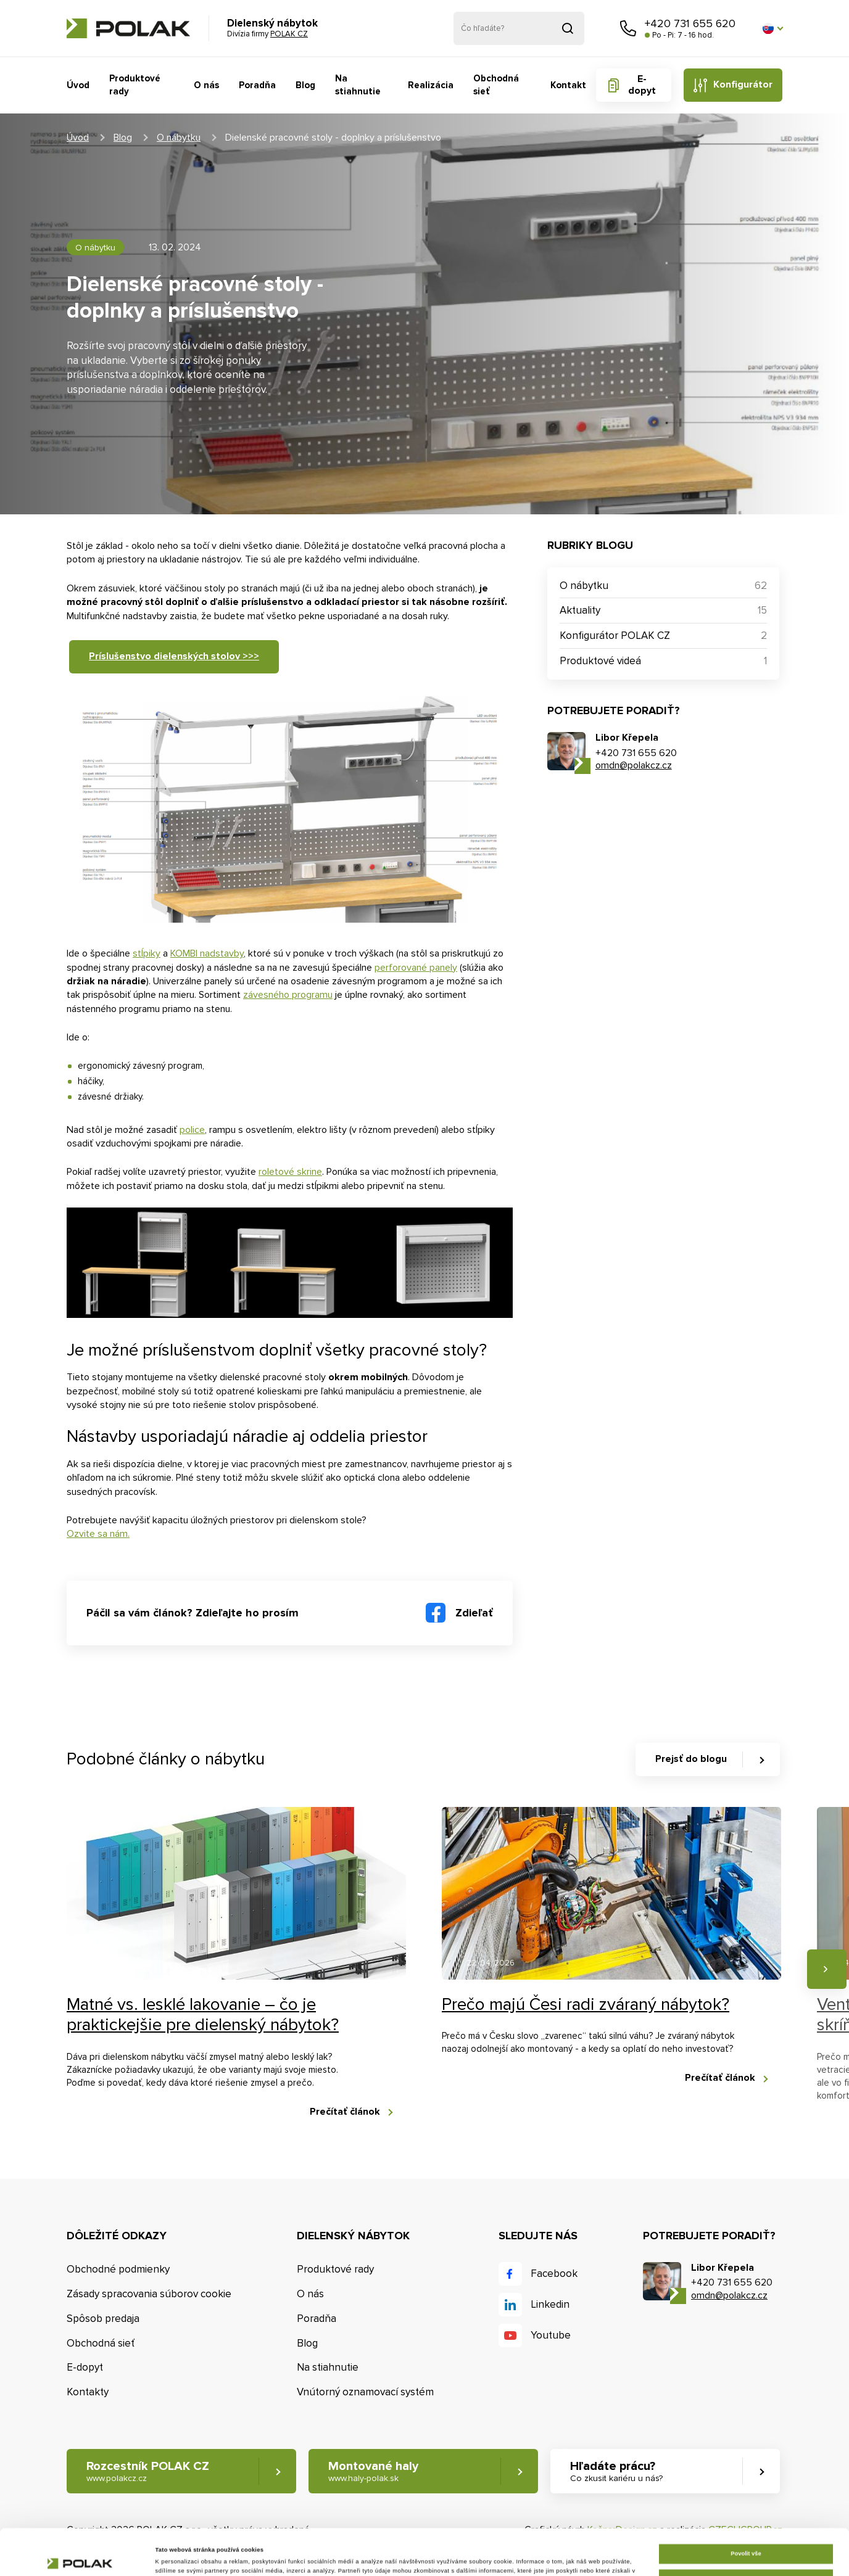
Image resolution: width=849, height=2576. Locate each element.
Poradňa (257, 85)
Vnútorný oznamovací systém (365, 2391)
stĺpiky (146, 953)
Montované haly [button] (373, 2471)
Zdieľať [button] (474, 1612)
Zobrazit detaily (177, 2556)
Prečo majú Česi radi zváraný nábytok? (585, 2004)
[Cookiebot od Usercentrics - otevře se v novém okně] (80, 2555)
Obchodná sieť (496, 85)
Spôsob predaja (103, 2318)
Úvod (78, 85)
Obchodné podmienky (118, 2269)
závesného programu (288, 995)
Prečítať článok (345, 2112)
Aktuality (580, 610)
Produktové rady (134, 85)
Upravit (746, 2532)
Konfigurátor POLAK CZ (615, 635)
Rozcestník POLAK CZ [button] (147, 2471)
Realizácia (430, 85)
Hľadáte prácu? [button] (616, 2471)
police (192, 1130)
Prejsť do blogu (691, 1759)
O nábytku (179, 137)
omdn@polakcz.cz (633, 765)
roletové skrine (290, 1172)
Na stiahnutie (358, 85)
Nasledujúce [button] (827, 1969)
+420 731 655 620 (690, 23)
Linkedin (550, 2304)
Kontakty (88, 2391)
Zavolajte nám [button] (628, 28)
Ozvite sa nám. (98, 1534)
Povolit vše (746, 2507)
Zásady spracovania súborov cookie (149, 2293)
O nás (206, 85)
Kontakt (568, 85)
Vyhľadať (567, 28)
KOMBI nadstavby (207, 953)
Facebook (554, 2273)
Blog (305, 85)
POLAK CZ (128, 28)
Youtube (551, 2335)
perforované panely (416, 967)
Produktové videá (600, 660)
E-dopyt (642, 85)
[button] (772, 28)
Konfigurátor (742, 84)
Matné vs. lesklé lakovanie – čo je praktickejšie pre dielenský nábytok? (203, 2015)
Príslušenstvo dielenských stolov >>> (174, 656)
